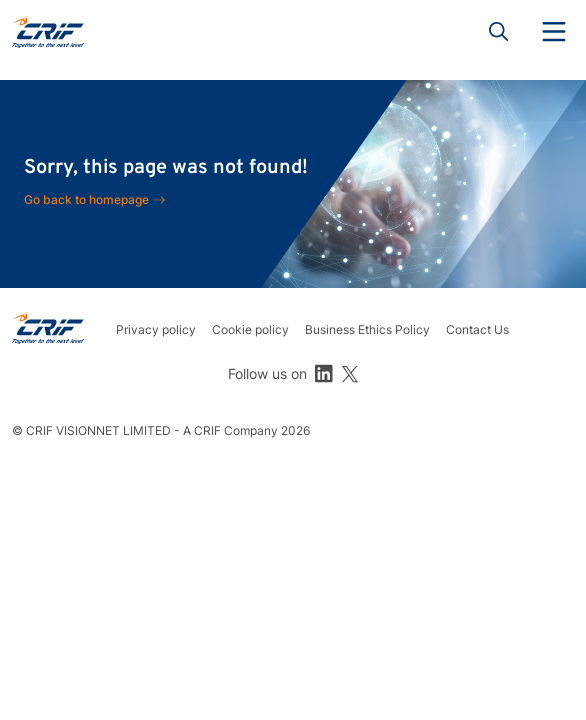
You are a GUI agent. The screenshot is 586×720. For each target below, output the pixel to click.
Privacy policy (156, 329)
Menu (554, 32)
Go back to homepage (86, 199)
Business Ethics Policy (367, 329)
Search (499, 32)
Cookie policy (250, 329)
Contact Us (477, 329)
